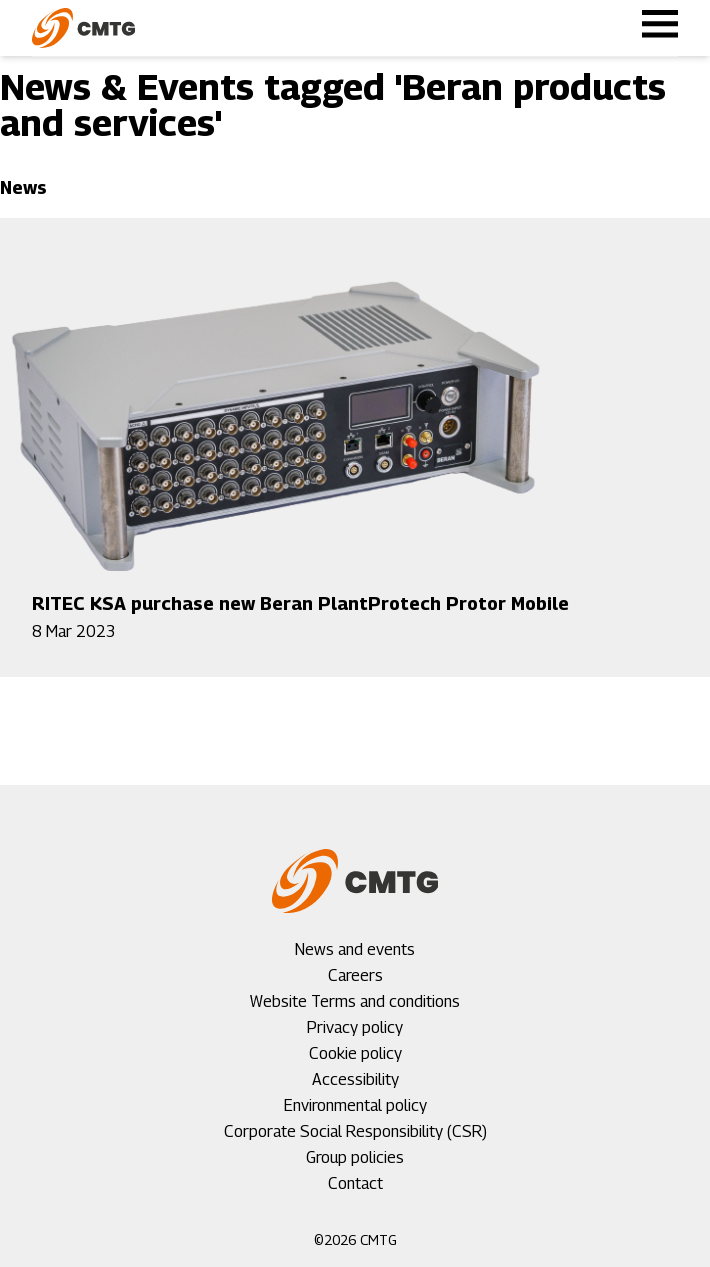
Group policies (355, 1157)
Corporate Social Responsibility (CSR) (355, 1131)
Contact (355, 1183)
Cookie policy (355, 1053)
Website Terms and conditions (355, 1001)
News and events (355, 949)
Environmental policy (355, 1105)
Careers (355, 975)
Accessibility (355, 1079)
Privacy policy (355, 1027)
